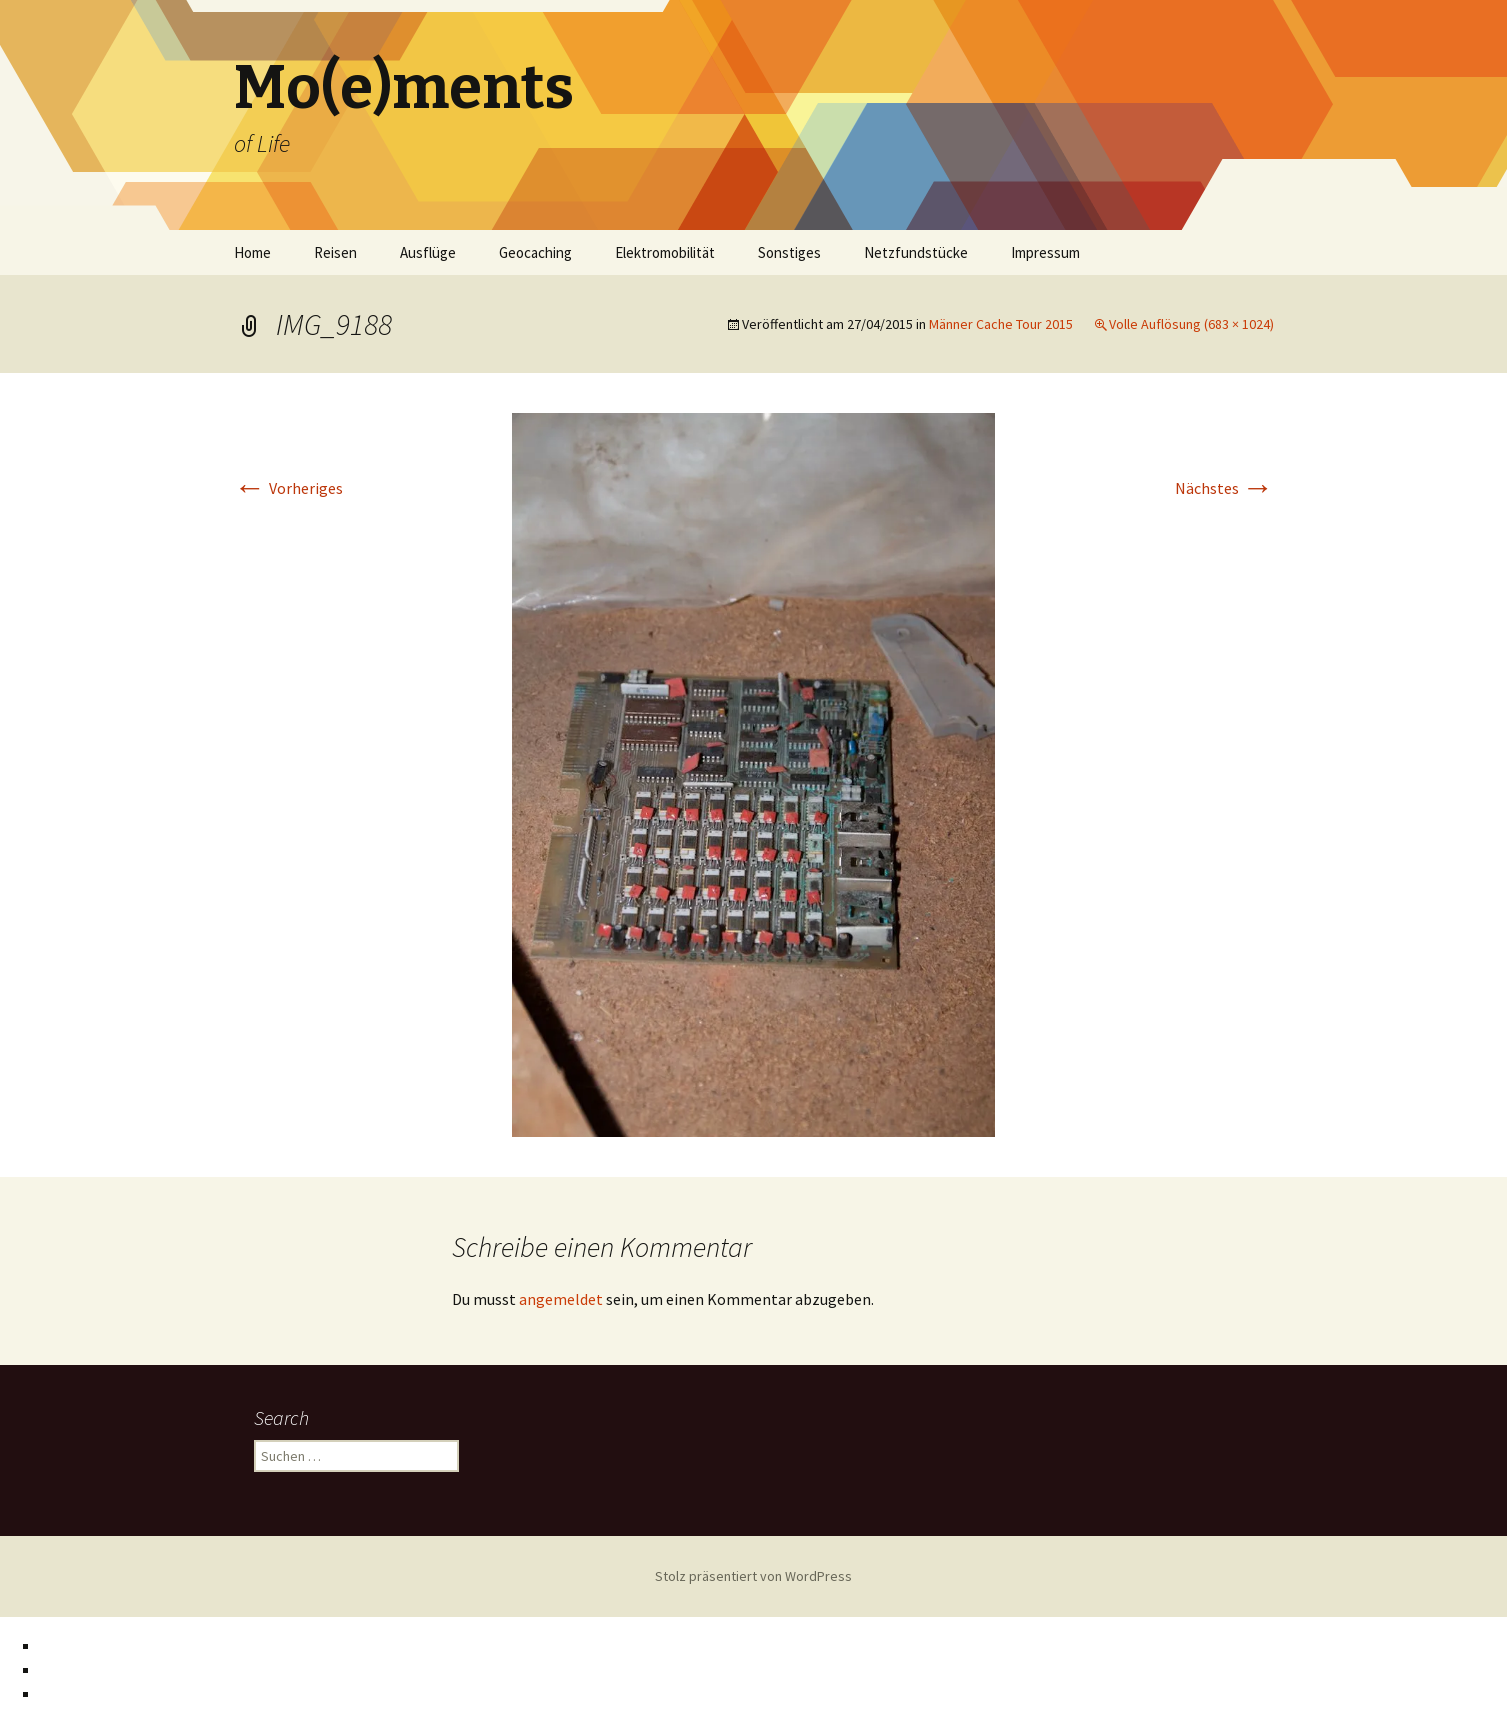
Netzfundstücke (916, 252)
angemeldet (561, 1299)
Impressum (1045, 252)
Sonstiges (789, 252)
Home (252, 252)
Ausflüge (428, 252)
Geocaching (535, 252)
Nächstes (1224, 488)
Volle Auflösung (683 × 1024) (1191, 324)
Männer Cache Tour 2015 (1001, 324)
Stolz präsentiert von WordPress (753, 1576)
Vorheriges (288, 488)
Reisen (335, 252)
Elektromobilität (665, 252)
